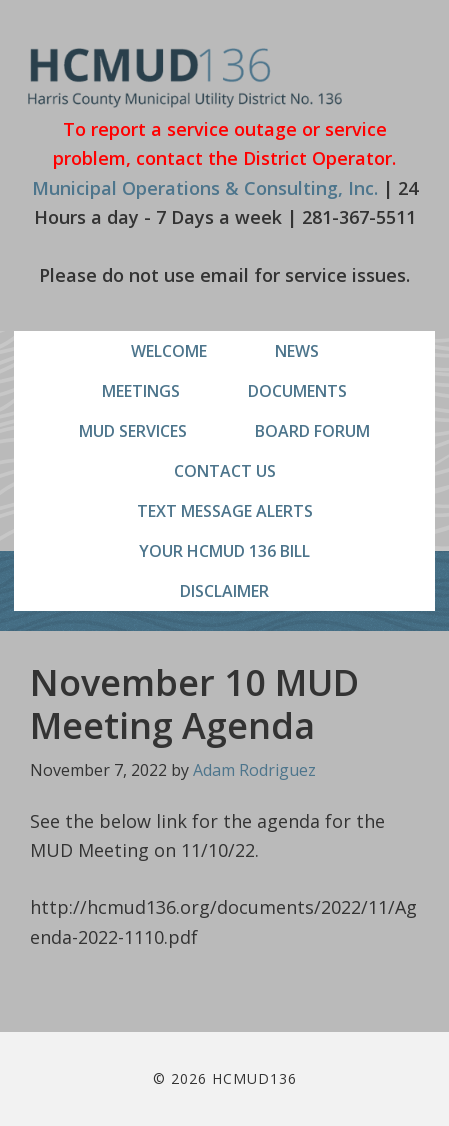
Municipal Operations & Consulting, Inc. (205, 188)
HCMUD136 (185, 77)
